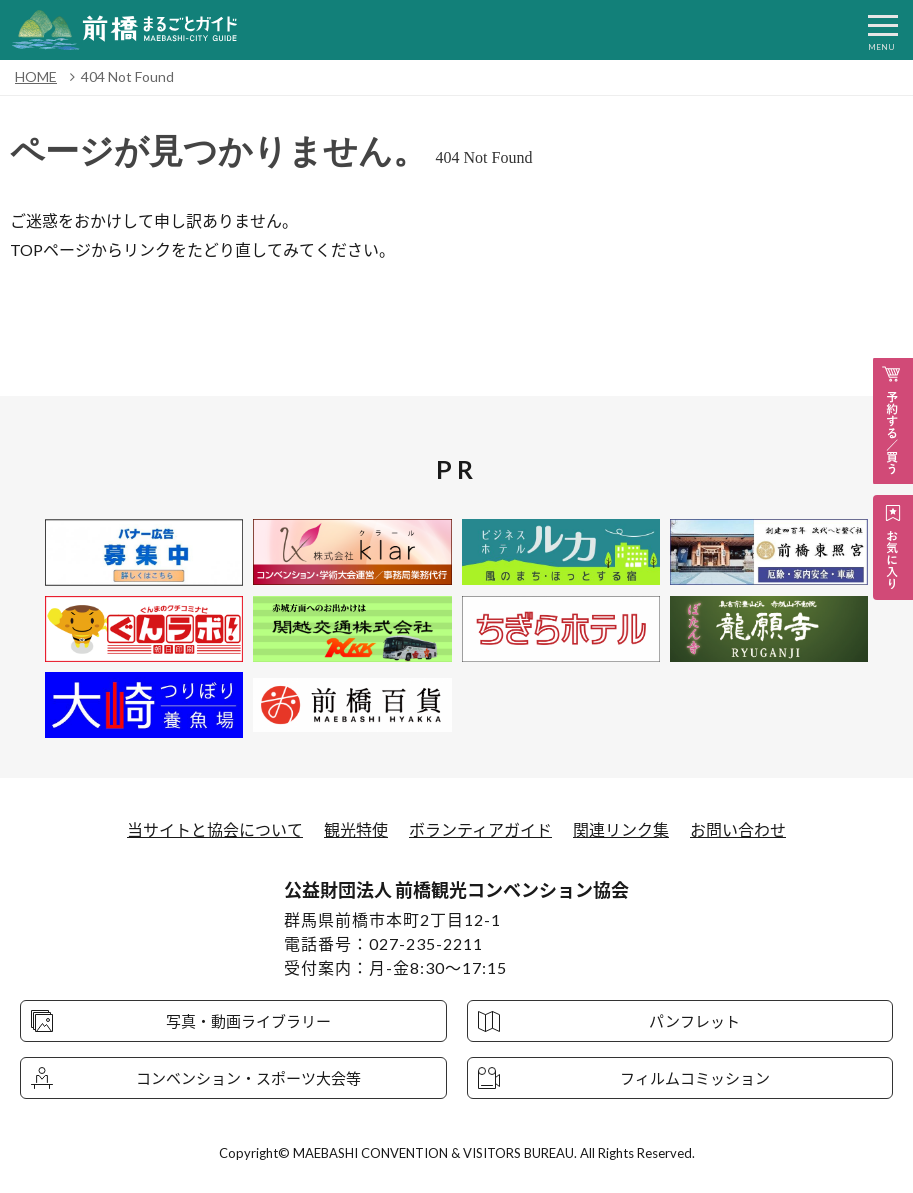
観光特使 (356, 829)
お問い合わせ (738, 829)
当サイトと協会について (215, 829)
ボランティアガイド (480, 829)
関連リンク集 (621, 829)
